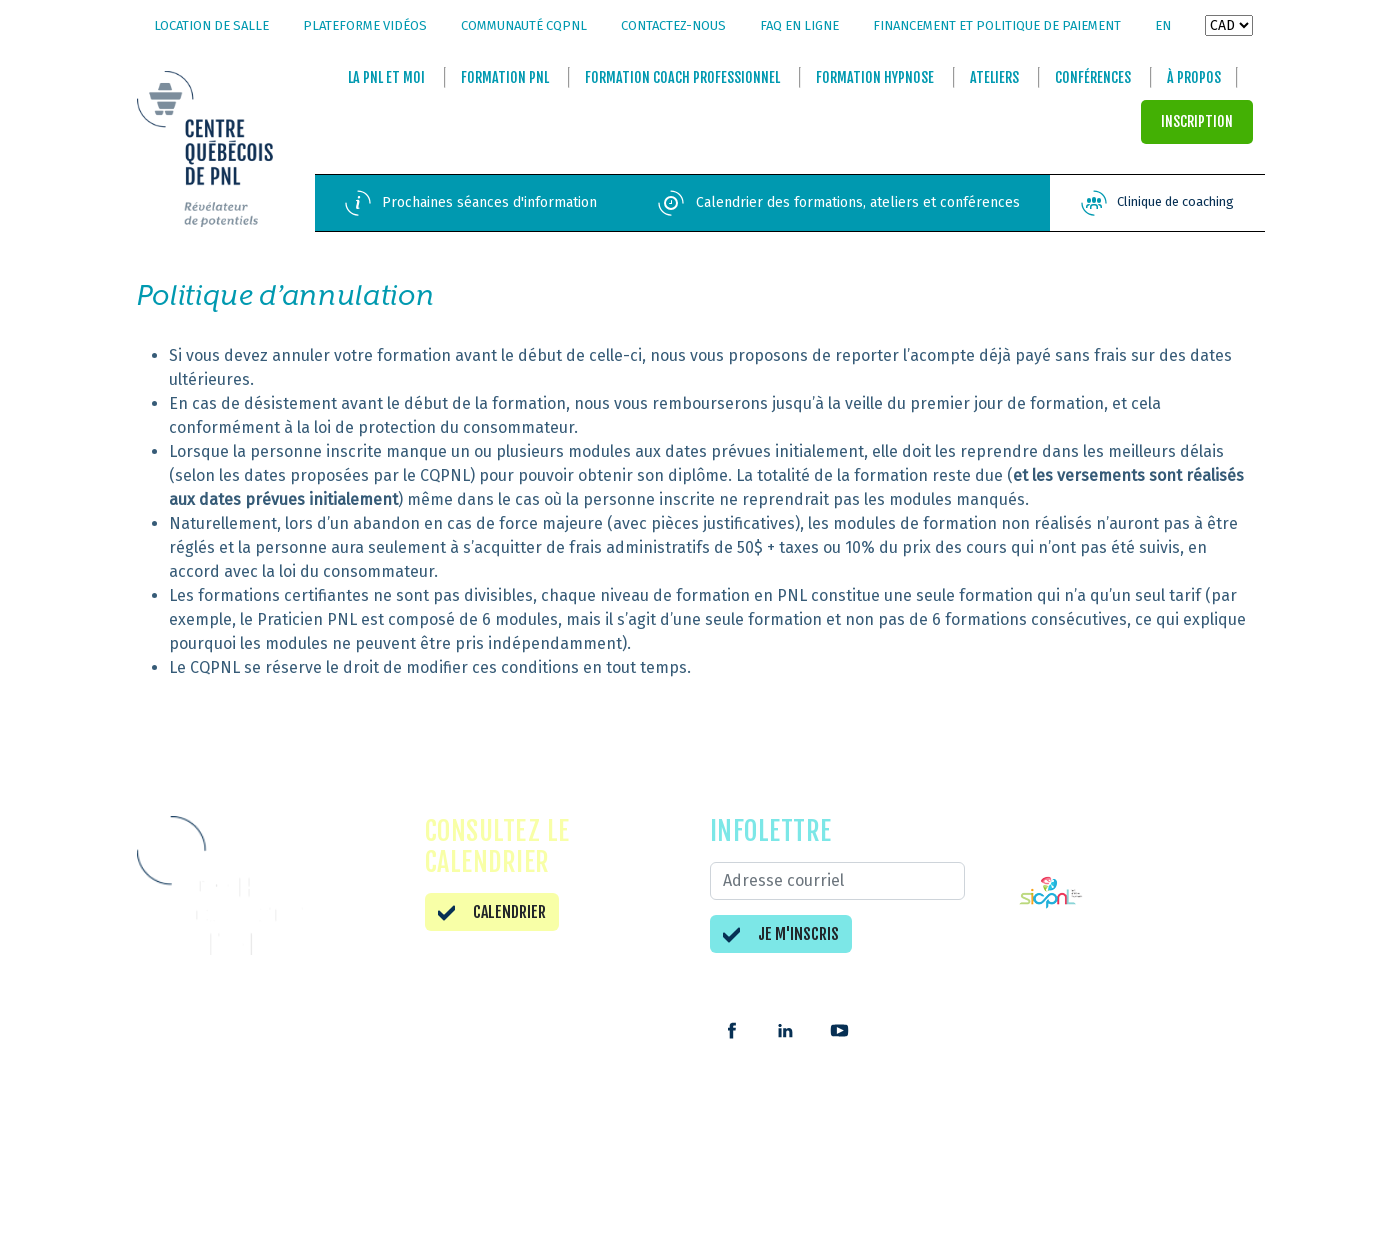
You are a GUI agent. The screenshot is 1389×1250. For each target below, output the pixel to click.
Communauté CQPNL (524, 25)
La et (386, 78)
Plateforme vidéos (365, 25)
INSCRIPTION (1197, 122)
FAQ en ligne (799, 25)
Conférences (1093, 78)
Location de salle (211, 25)
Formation (505, 78)
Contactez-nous (673, 25)
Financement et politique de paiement (997, 25)
